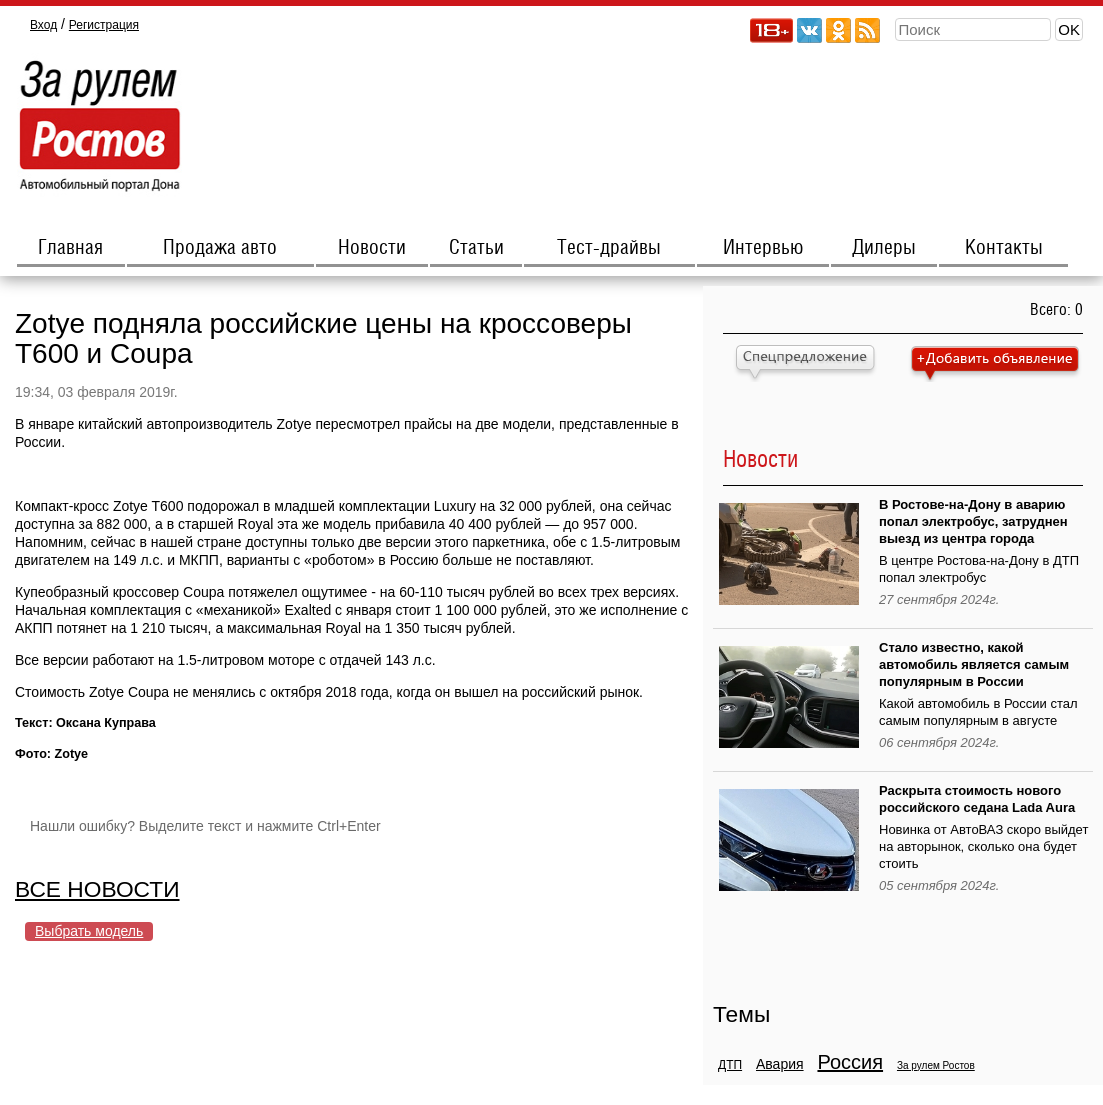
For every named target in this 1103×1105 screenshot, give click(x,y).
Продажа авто (220, 248)
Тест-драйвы (609, 248)
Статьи (476, 248)
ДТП (730, 1065)
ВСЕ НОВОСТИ (97, 889)
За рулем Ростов (936, 1065)
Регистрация (104, 25)
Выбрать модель (89, 931)
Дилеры (884, 248)
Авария (780, 1064)
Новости (372, 248)
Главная (70, 248)
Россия (850, 1062)
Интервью (763, 248)
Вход (43, 25)
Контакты (1004, 248)
